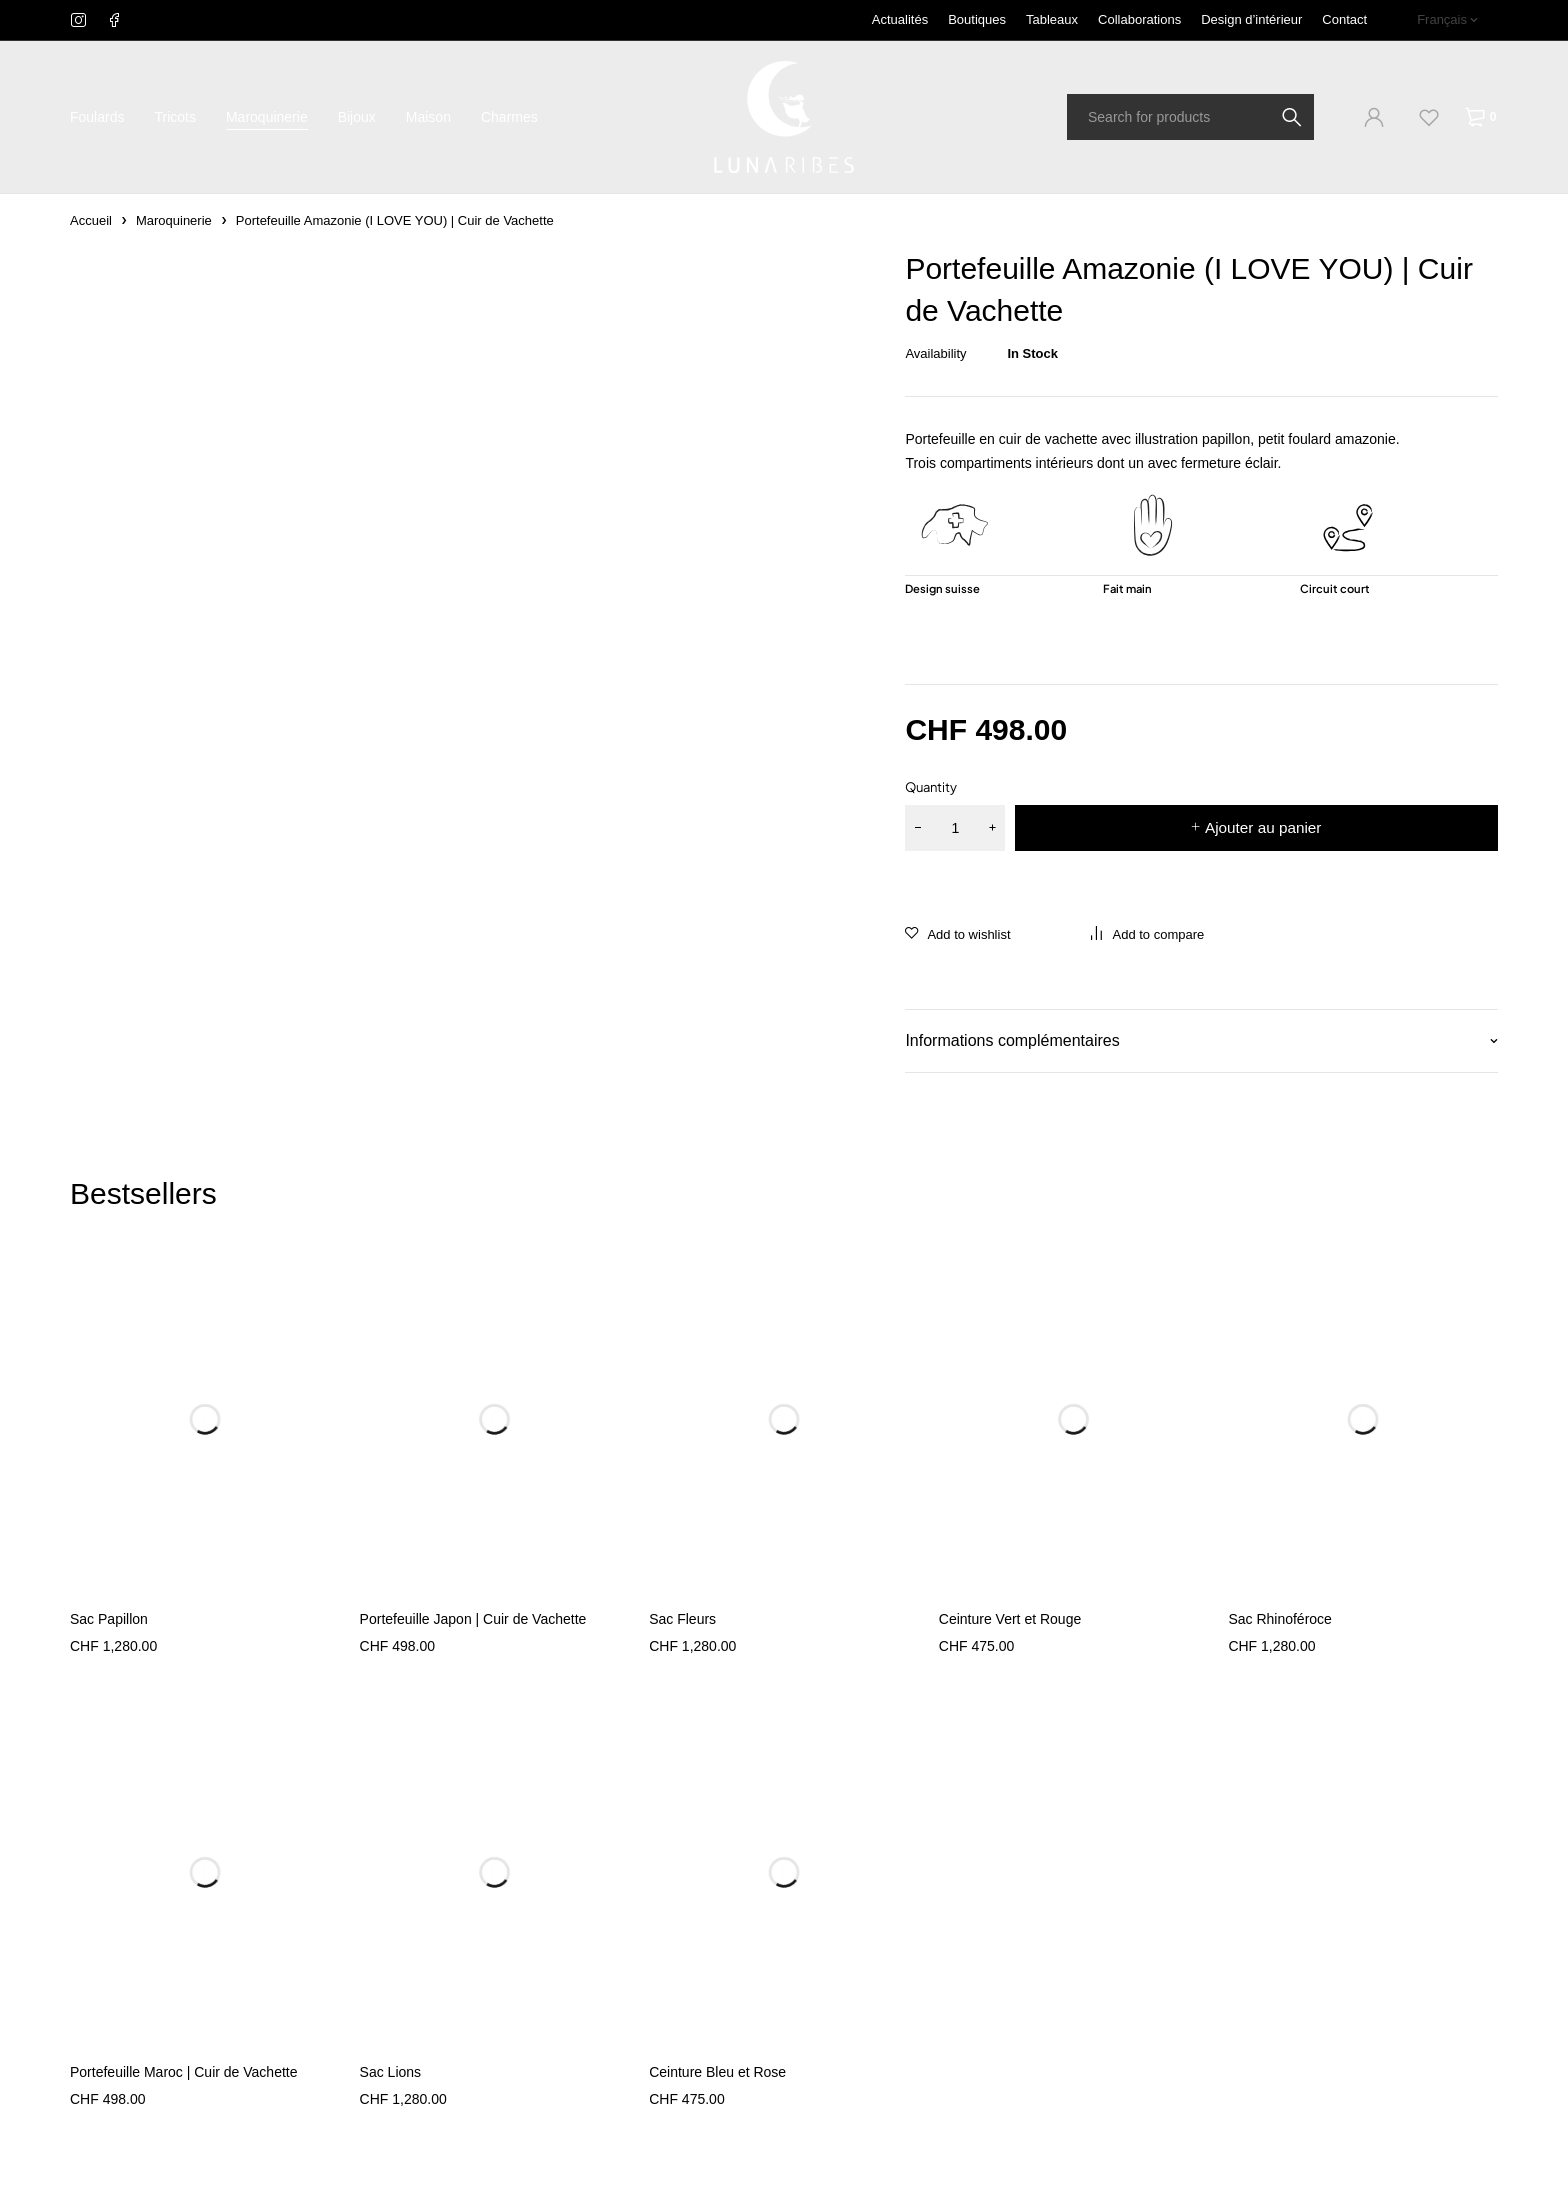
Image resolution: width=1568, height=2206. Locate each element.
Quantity (931, 787)
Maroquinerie (174, 220)
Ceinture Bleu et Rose (717, 2072)
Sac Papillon (109, 1619)
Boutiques (977, 19)
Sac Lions (390, 2072)
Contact (1344, 19)
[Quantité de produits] (955, 828)
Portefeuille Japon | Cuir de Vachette (473, 1619)
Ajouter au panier (1263, 827)
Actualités (900, 19)
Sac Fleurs (682, 1619)
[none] (1447, 20)
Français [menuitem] (1442, 19)
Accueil (91, 220)
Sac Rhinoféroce (1280, 1619)
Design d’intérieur (1251, 19)
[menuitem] (1447, 20)
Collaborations (1139, 19)
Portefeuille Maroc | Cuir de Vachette (184, 2072)
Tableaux (1052, 19)
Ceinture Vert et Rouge (1010, 1619)
